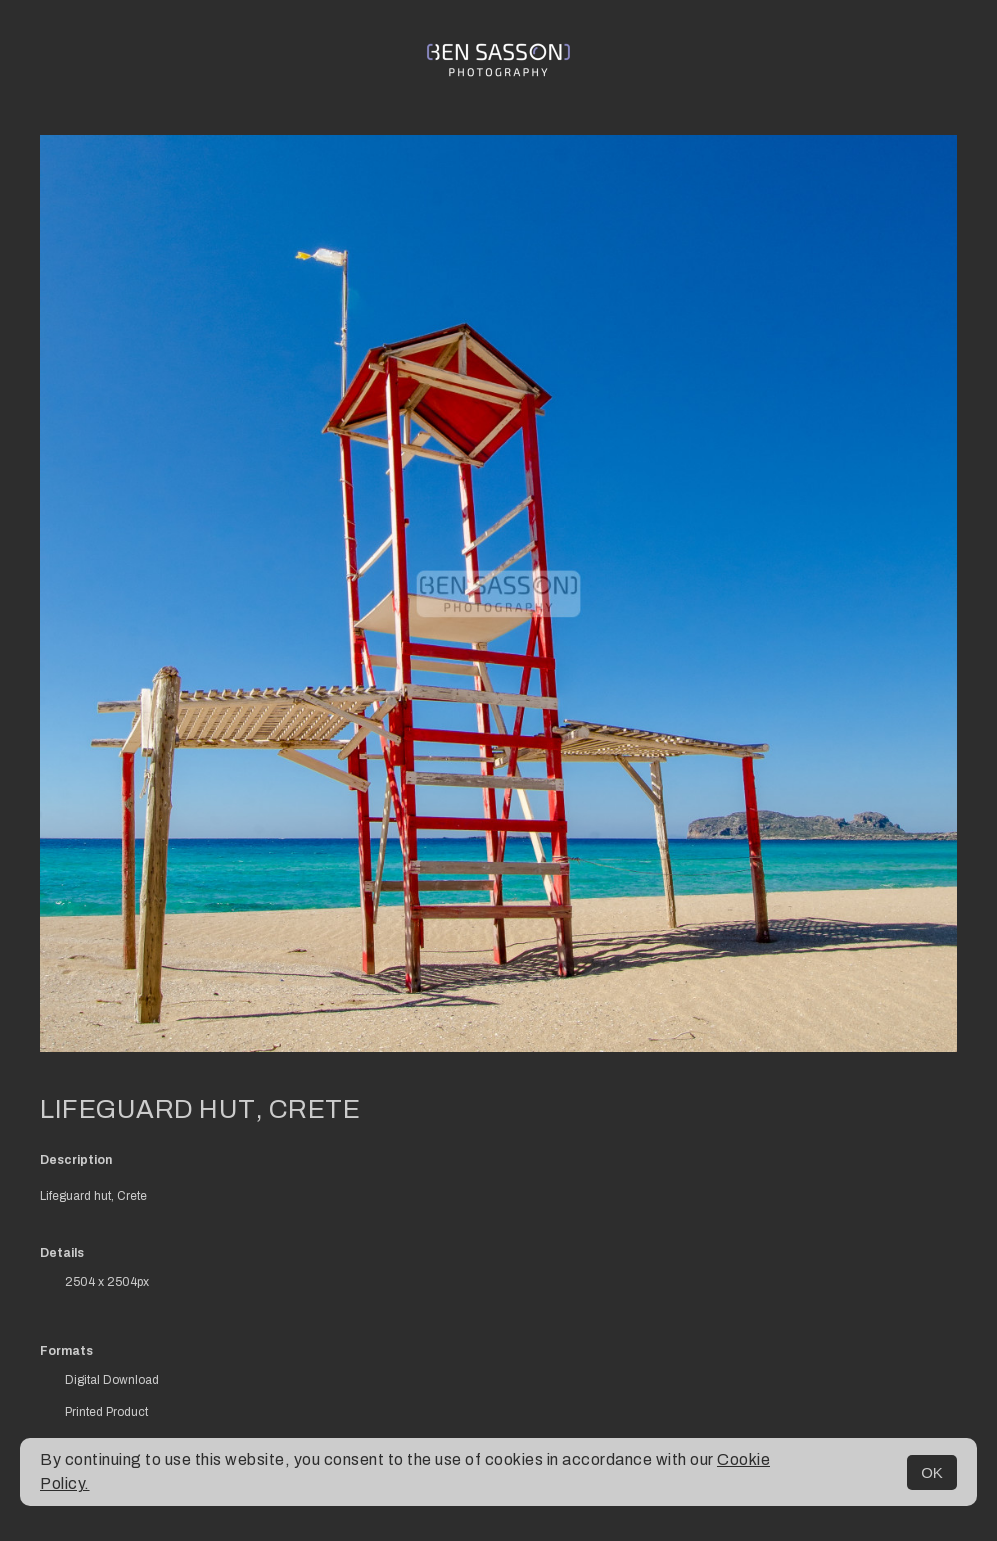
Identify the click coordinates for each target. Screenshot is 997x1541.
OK (932, 1472)
